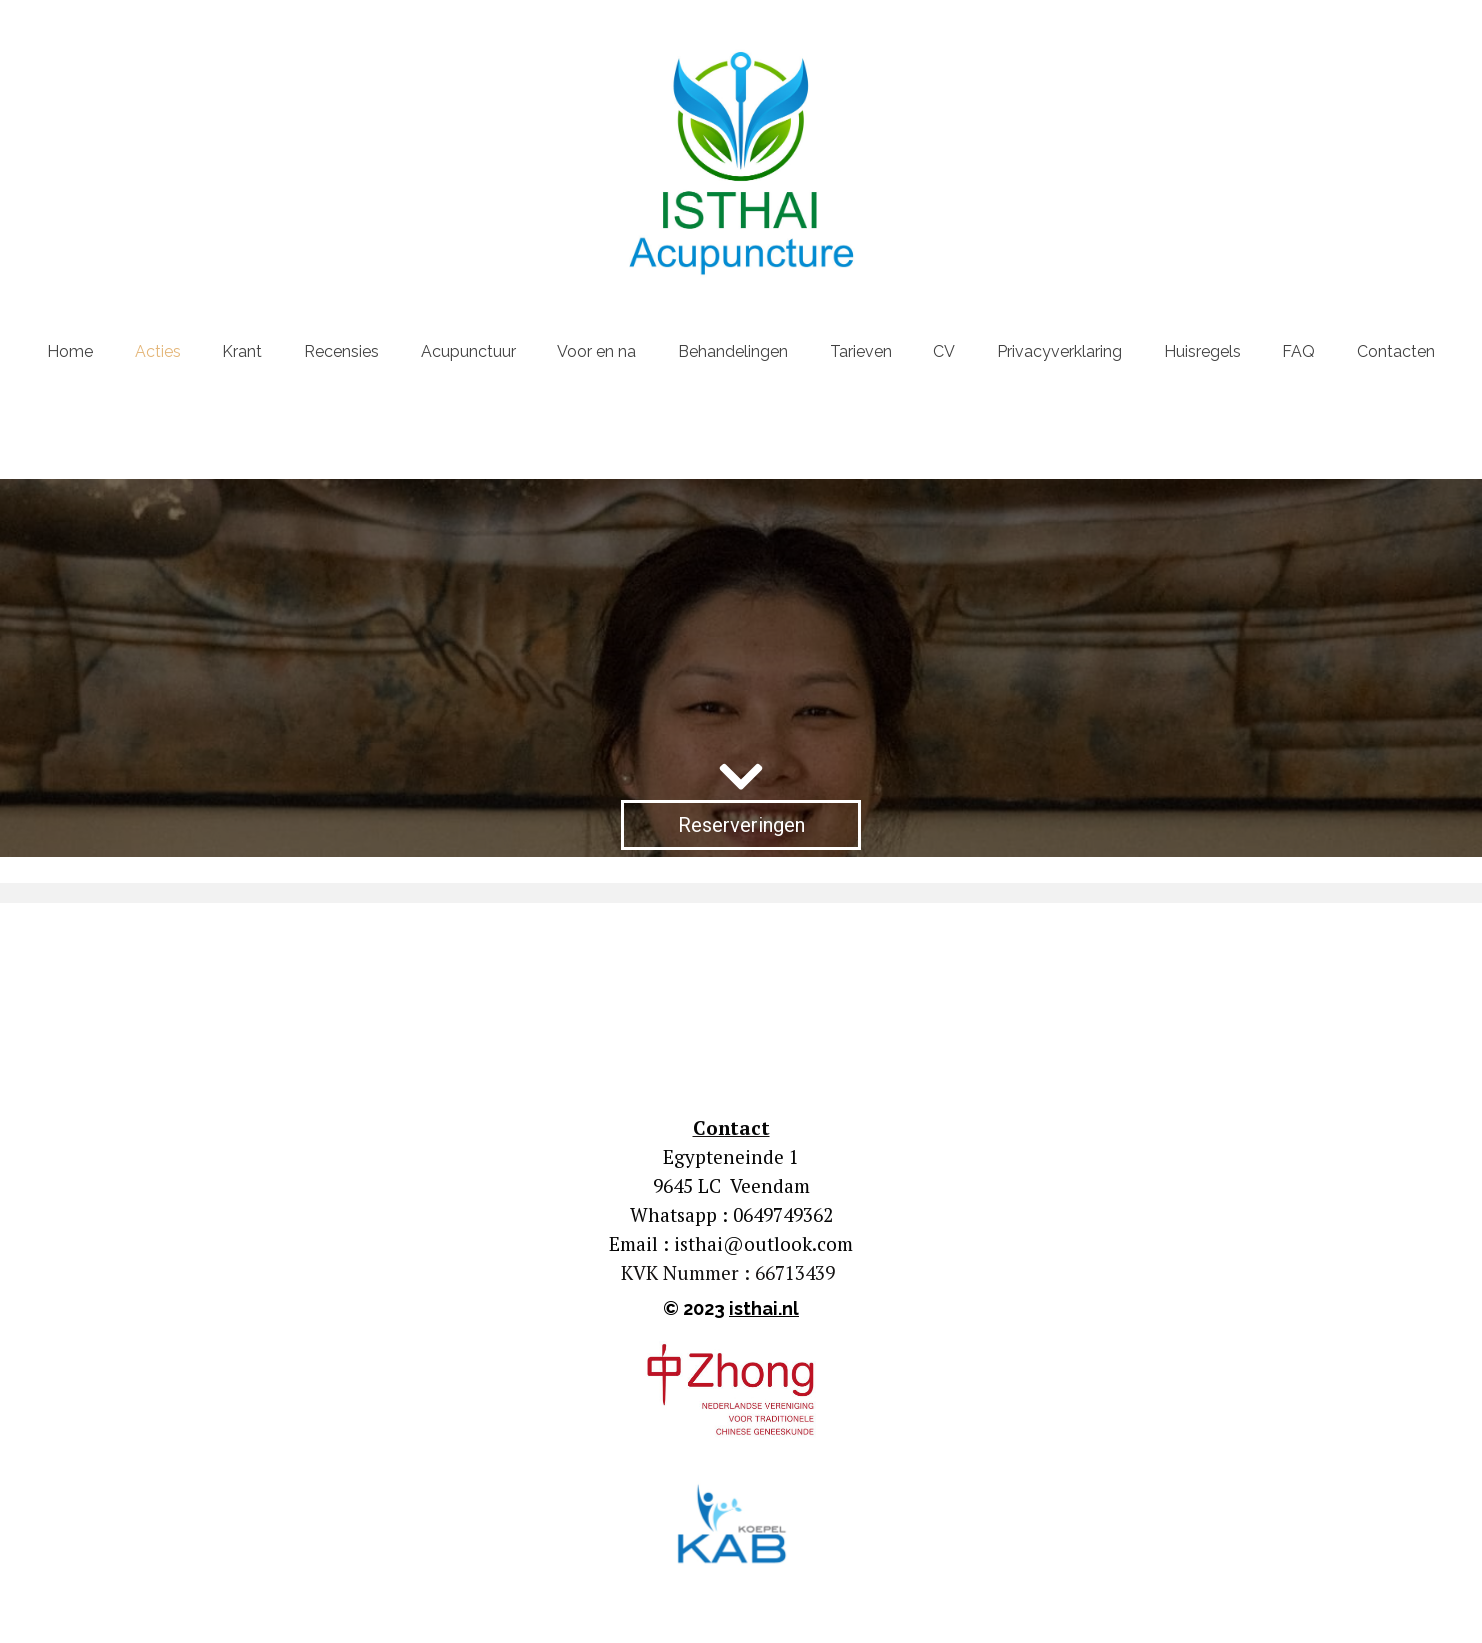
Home (70, 351)
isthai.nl (764, 1308)
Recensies (341, 351)
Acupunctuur (468, 351)
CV (944, 351)
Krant (242, 351)
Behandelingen (733, 351)
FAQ (1298, 351)
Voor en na (596, 351)
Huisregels (1202, 351)
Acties (158, 351)
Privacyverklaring (1059, 351)
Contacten (1396, 351)
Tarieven (861, 351)
